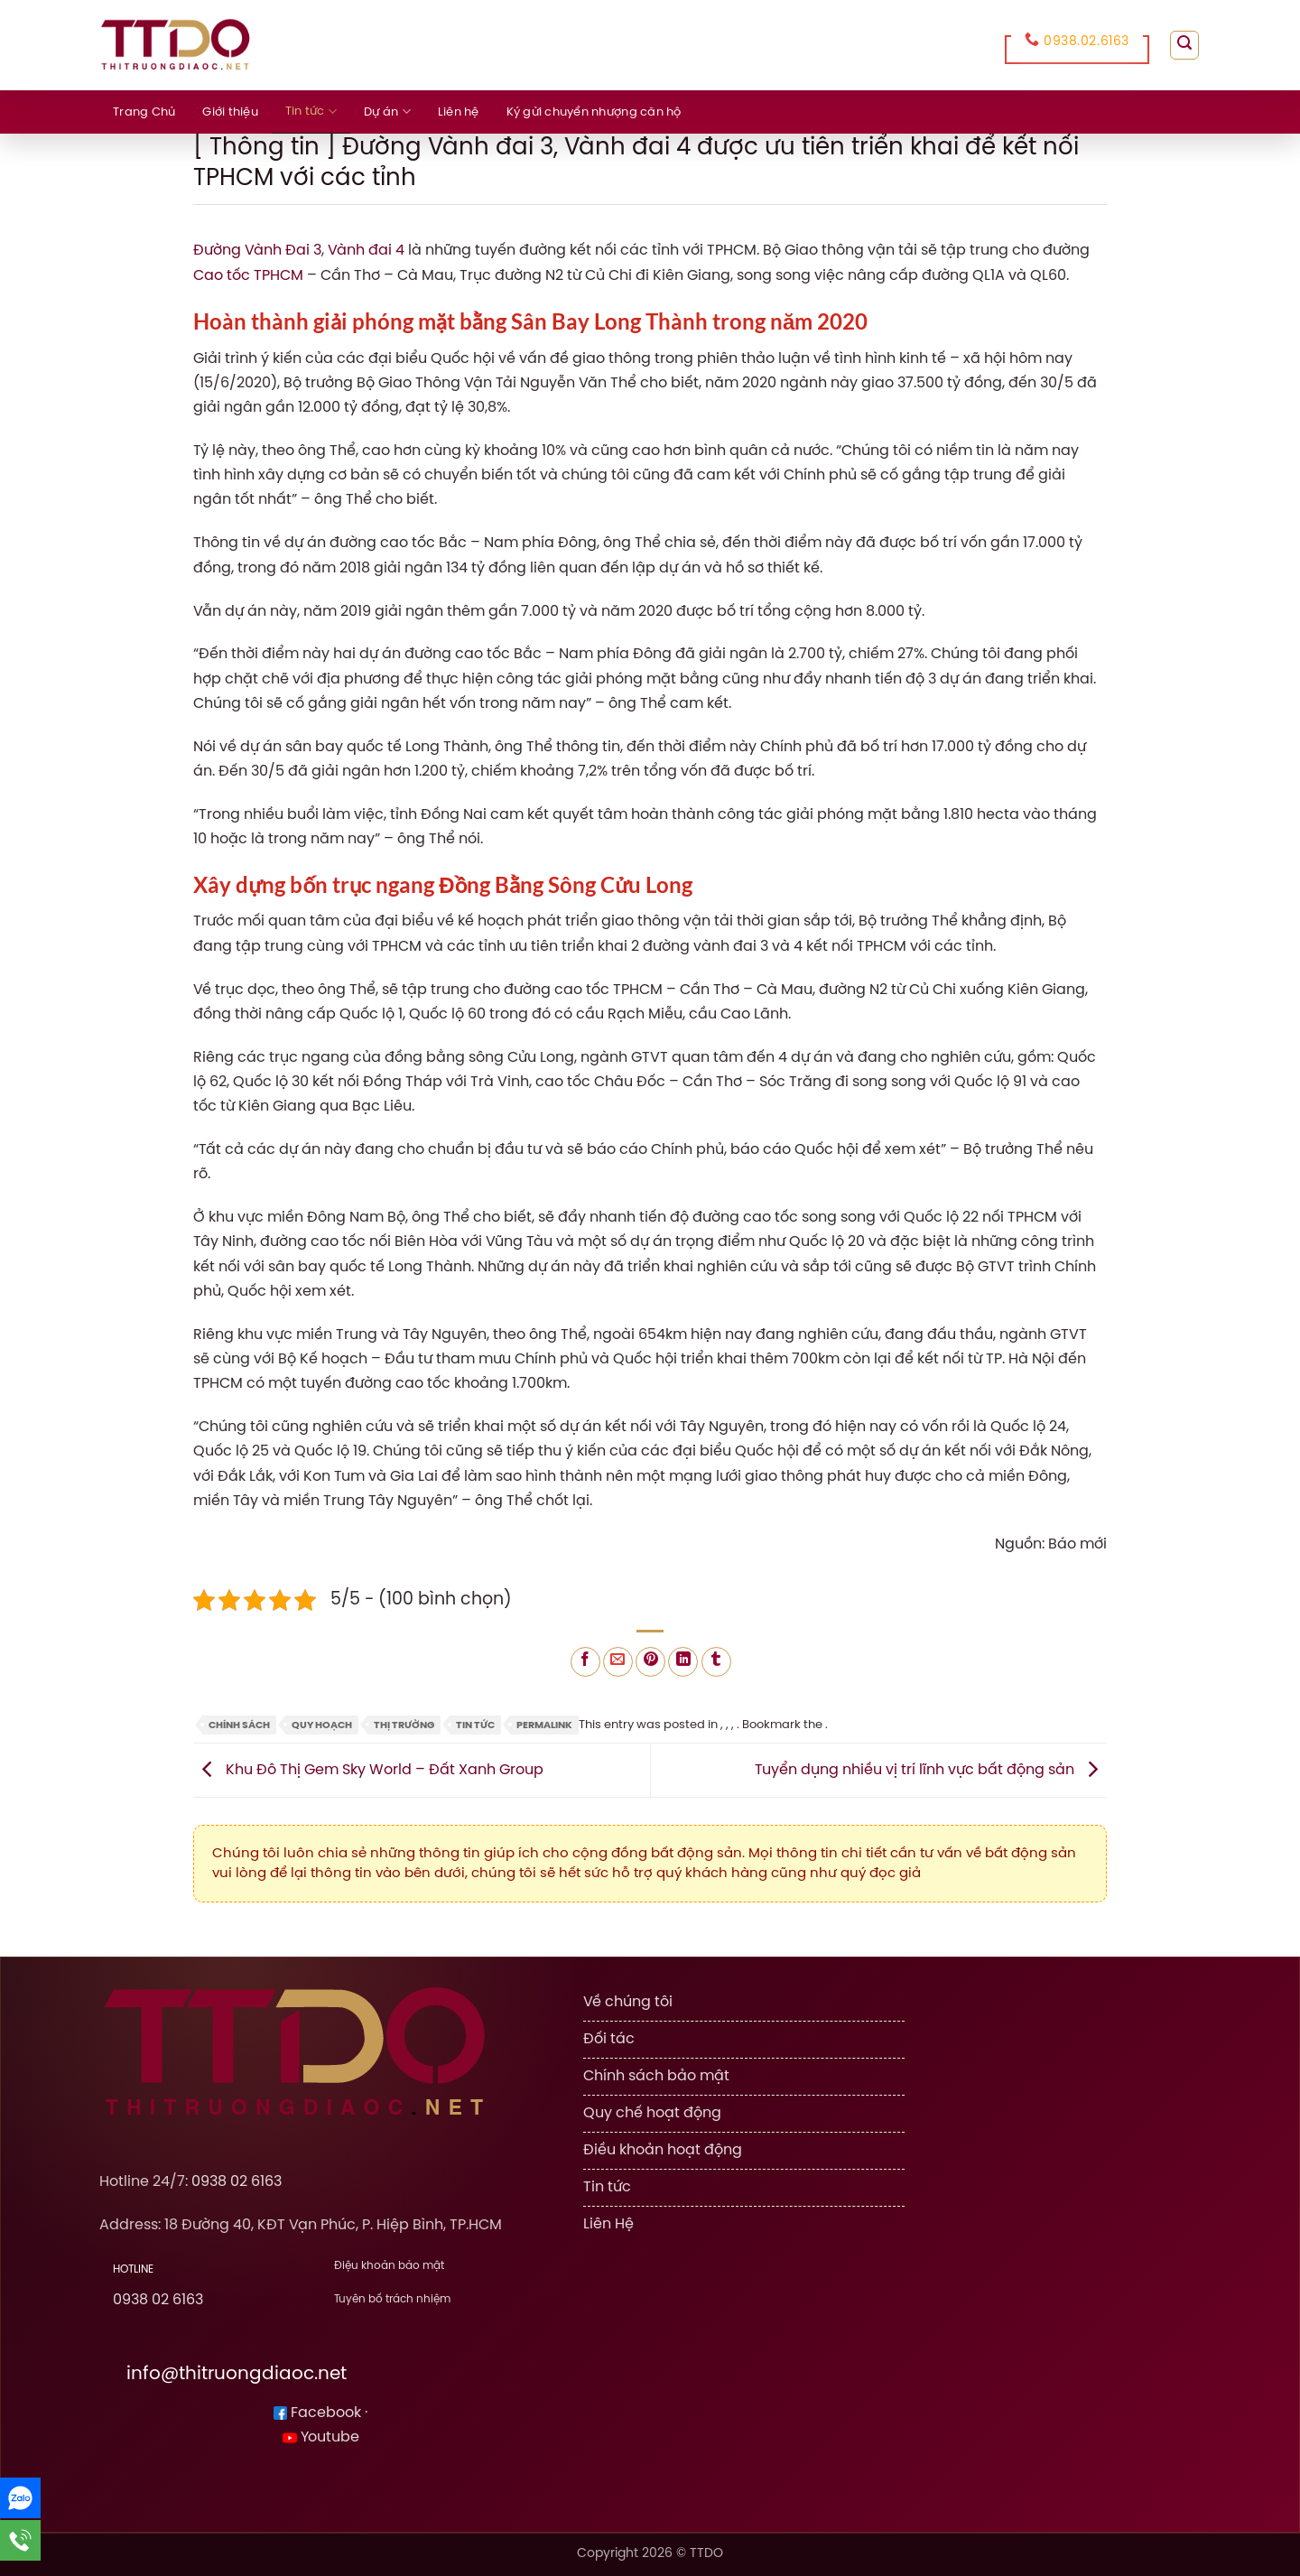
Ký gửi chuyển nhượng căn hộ (594, 112)
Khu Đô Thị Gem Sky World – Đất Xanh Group (368, 1769)
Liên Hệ (608, 2219)
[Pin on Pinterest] (650, 1660)
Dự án (387, 111)
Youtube (321, 2436)
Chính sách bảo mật (656, 2074)
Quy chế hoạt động (652, 2110)
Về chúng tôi (628, 2002)
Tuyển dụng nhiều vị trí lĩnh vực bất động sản (931, 1769)
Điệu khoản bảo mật (389, 2264)
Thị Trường (404, 1723)
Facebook (317, 2412)
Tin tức (311, 111)
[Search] (1184, 45)
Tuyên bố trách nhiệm (392, 2296)
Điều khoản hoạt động (662, 2146)
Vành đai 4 (366, 250)
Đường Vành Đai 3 (257, 250)
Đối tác (609, 2038)
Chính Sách (239, 1723)
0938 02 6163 (236, 2181)
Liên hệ (458, 112)
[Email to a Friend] (618, 1660)
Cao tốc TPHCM (248, 275)
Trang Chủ (144, 112)
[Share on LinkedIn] (683, 1660)
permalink (544, 1723)
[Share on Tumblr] (716, 1660)
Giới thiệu (230, 112)
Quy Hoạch (322, 1723)
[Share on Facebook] (585, 1660)
